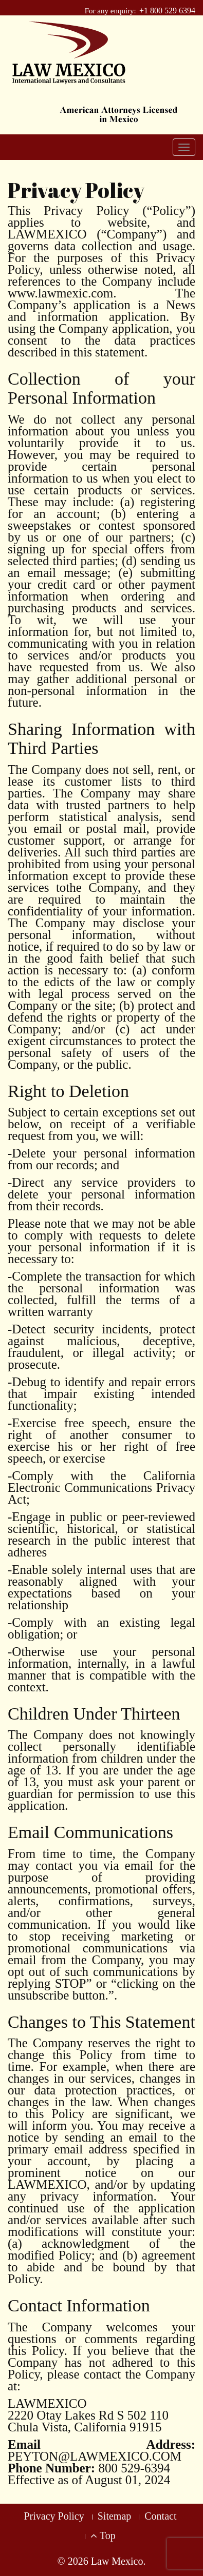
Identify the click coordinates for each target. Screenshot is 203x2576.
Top (102, 2535)
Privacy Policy (54, 2516)
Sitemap (115, 2516)
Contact (160, 2516)
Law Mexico (117, 2561)
